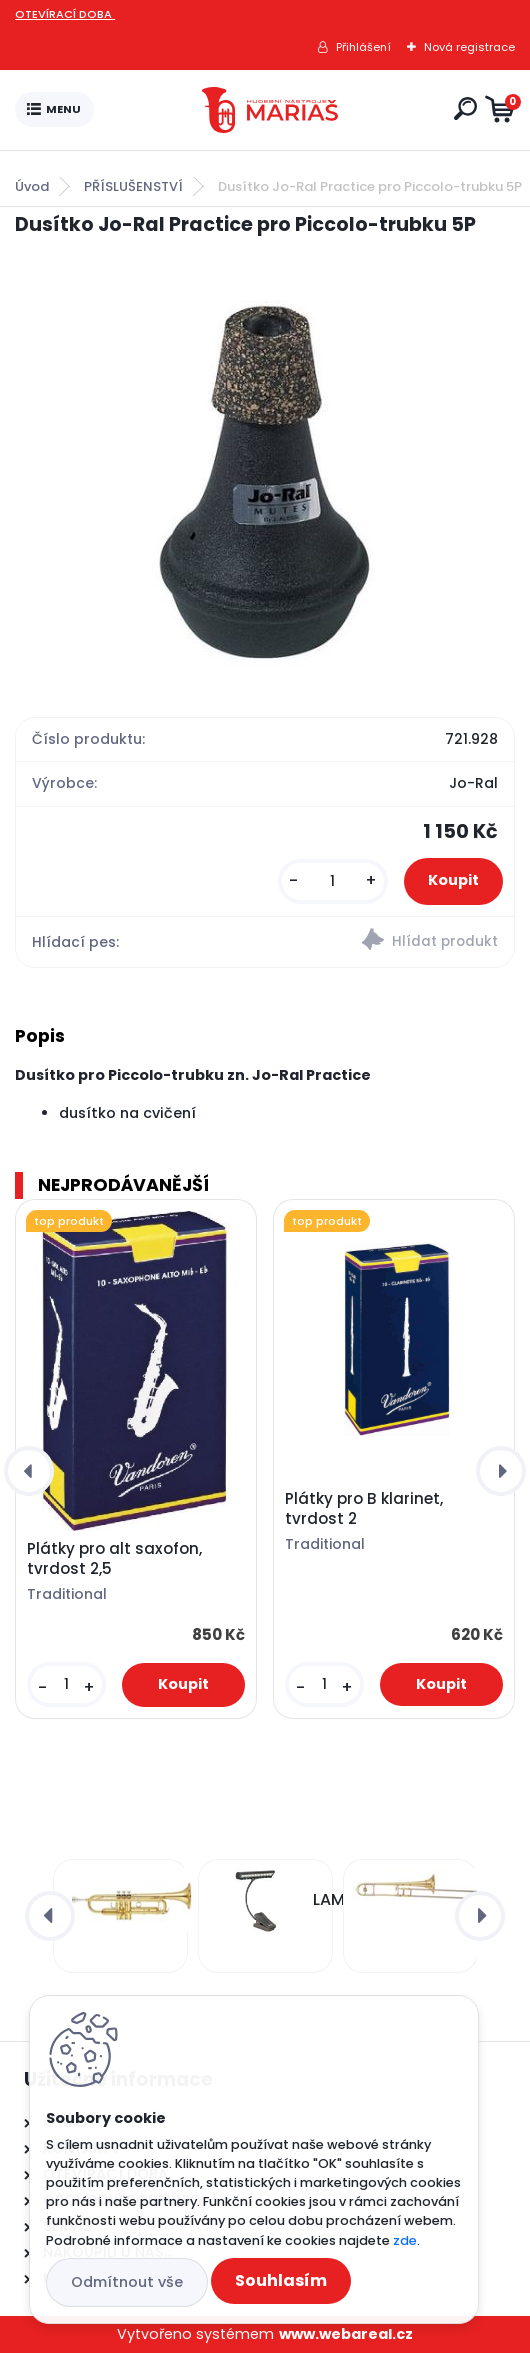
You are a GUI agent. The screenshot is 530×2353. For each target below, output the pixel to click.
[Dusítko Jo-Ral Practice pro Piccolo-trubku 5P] (265, 474)
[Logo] (270, 110)
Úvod (32, 186)
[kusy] (333, 881)
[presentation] (29, 1471)
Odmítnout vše (127, 2282)
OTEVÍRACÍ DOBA (65, 14)
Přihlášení (363, 47)
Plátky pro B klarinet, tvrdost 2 (364, 1509)
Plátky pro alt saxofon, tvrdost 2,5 (114, 1559)
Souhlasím (281, 2280)
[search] (465, 108)
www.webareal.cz (346, 2334)
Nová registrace (469, 47)
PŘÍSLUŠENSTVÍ (133, 186)
